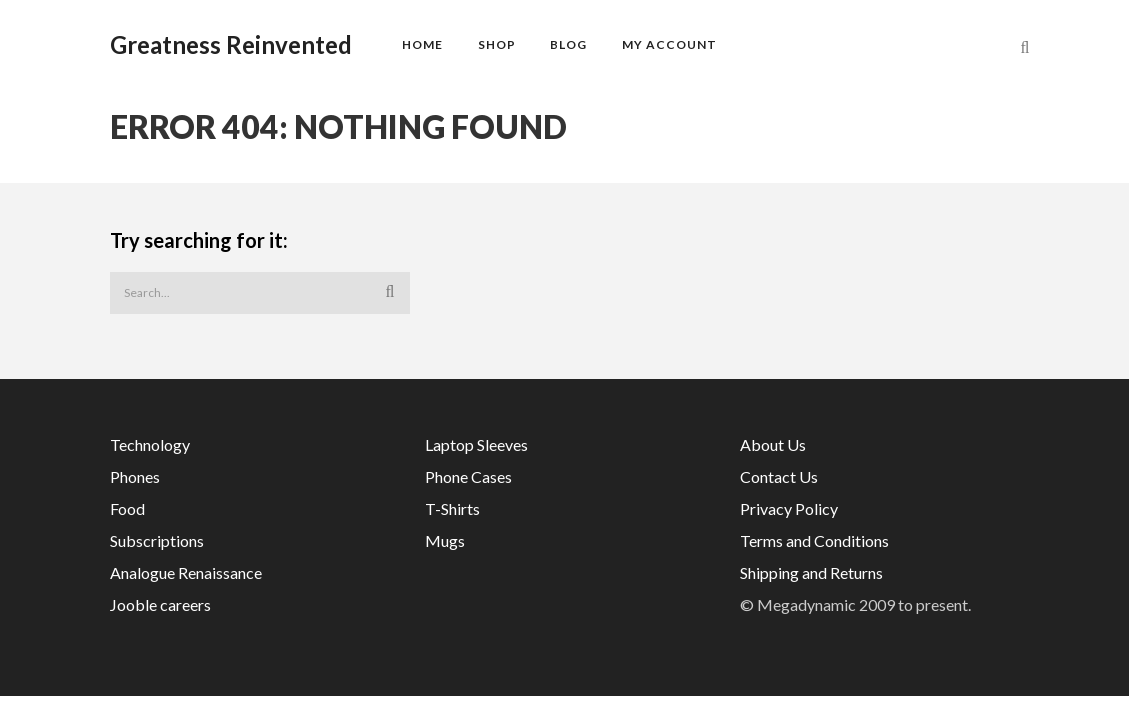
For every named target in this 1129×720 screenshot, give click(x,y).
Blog (568, 44)
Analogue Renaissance (186, 572)
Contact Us (779, 476)
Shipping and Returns (811, 572)
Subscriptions (157, 540)
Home (422, 44)
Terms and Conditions (814, 540)
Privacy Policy (789, 508)
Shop (497, 44)
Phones (135, 476)
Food (127, 508)
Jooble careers (160, 604)
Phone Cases (468, 476)
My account (669, 44)
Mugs (445, 540)
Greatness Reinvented (231, 45)
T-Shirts (452, 508)
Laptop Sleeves (476, 444)
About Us (773, 444)
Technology (150, 444)
